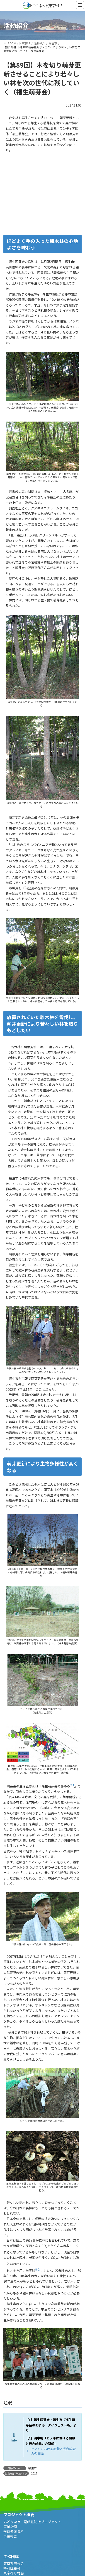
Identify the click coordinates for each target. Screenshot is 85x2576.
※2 (37, 2269)
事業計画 (10, 2526)
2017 (34, 2473)
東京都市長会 (13, 2563)
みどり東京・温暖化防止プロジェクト (32, 2521)
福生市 (32, 2468)
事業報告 (10, 2536)
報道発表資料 (13, 2531)
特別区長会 (11, 2568)
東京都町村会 (13, 2573)
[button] (51, 2450)
